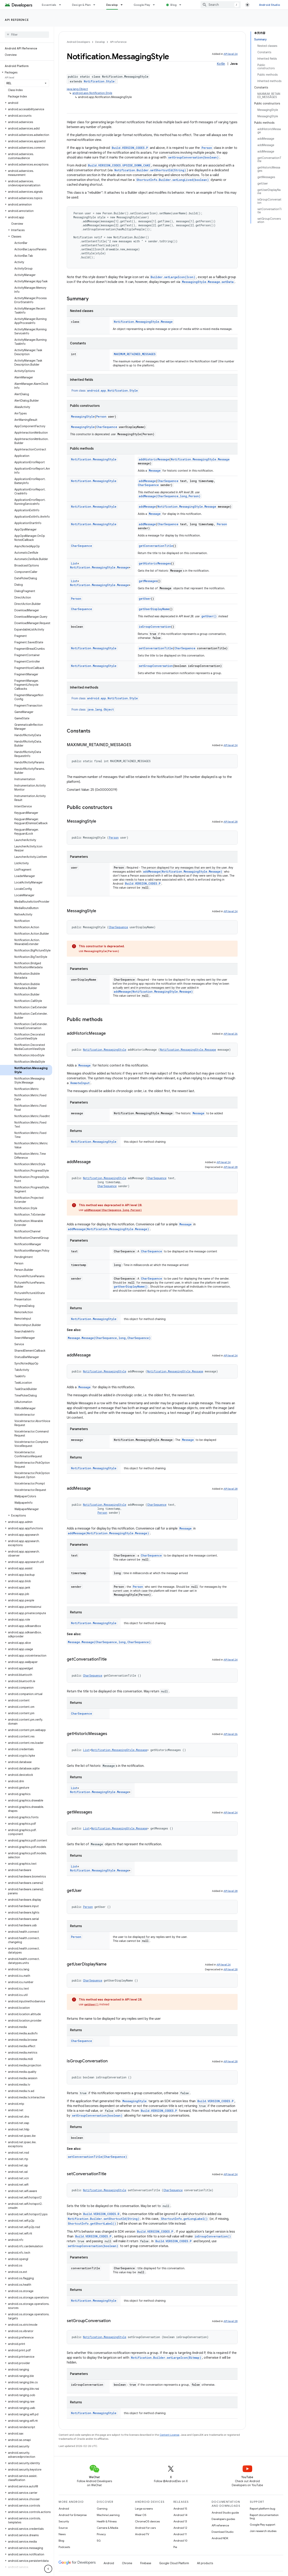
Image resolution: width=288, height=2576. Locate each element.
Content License (169, 2435)
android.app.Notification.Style (92, 93)
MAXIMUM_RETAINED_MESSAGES (135, 354)
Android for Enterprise (73, 2515)
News (62, 2534)
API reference (17, 20)
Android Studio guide (225, 2512)
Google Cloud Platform (174, 2563)
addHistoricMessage (154, 459)
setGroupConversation (156, 666)
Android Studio (269, 5)
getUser (145, 598)
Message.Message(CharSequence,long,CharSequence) (109, 1338)
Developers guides (223, 2519)
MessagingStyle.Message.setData (208, 282)
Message (155, 470)
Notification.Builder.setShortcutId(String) (150, 170)
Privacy (101, 2534)
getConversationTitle (156, 546)
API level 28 (231, 821)
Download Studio (222, 2532)
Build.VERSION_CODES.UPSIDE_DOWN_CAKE (119, 165)
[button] (26, 72)
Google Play (142, 5)
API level (9, 77)
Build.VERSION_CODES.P (130, 148)
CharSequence (106, 427)
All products (205, 2563)
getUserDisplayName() (131, 1286)
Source (63, 2528)
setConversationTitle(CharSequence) (97, 2157)
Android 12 (180, 2528)
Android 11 (180, 2534)
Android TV (142, 2534)
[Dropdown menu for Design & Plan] (96, 5)
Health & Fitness (107, 2521)
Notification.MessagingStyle (93, 459)
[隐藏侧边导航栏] (48, 2569)
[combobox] (221, 4)
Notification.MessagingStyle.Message (143, 322)
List (74, 563)
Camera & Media (107, 2528)
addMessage (147, 481)
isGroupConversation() (213, 2236)
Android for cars (145, 2528)
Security (64, 2521)
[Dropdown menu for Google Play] (155, 5)
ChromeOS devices (147, 2521)
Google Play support (262, 2524)
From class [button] (105, 390)
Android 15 (180, 2508)
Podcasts (64, 2547)
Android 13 (180, 2521)
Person (207, 148)
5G (99, 2540)
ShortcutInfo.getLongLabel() (184, 2219)
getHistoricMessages (155, 563)
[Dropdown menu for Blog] (182, 5)
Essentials (49, 5)
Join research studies (263, 2531)
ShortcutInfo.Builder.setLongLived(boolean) (172, 180)
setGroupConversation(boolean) (193, 157)
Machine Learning (108, 2515)
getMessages (148, 581)
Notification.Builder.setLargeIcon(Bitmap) (166, 2357)
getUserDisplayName (154, 609)
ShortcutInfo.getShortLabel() (92, 2223)
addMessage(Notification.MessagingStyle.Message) (182, 871)
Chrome (127, 2563)
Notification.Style (99, 81)
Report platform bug (262, 2508)
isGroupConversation (155, 626)
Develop (100, 42)
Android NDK (220, 2538)
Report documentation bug (264, 2516)
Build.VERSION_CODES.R (101, 2214)
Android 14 (180, 2515)
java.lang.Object (77, 89)
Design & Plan (81, 5)
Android (64, 2508)
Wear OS (140, 2515)
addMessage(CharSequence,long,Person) (169, 496)
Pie (175, 2547)
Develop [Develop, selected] (112, 5)
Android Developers (78, 42)
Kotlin (221, 64)
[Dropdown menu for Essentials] (61, 5)
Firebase (145, 2563)
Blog (173, 5)
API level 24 (231, 54)
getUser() (209, 616)
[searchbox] (27, 34)
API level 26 (231, 1033)
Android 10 (180, 2540)
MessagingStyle (83, 416)
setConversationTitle (156, 648)
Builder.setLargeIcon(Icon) (173, 277)
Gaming (102, 2508)
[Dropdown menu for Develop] (123, 5)
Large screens (144, 2508)
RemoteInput (80, 1083)
